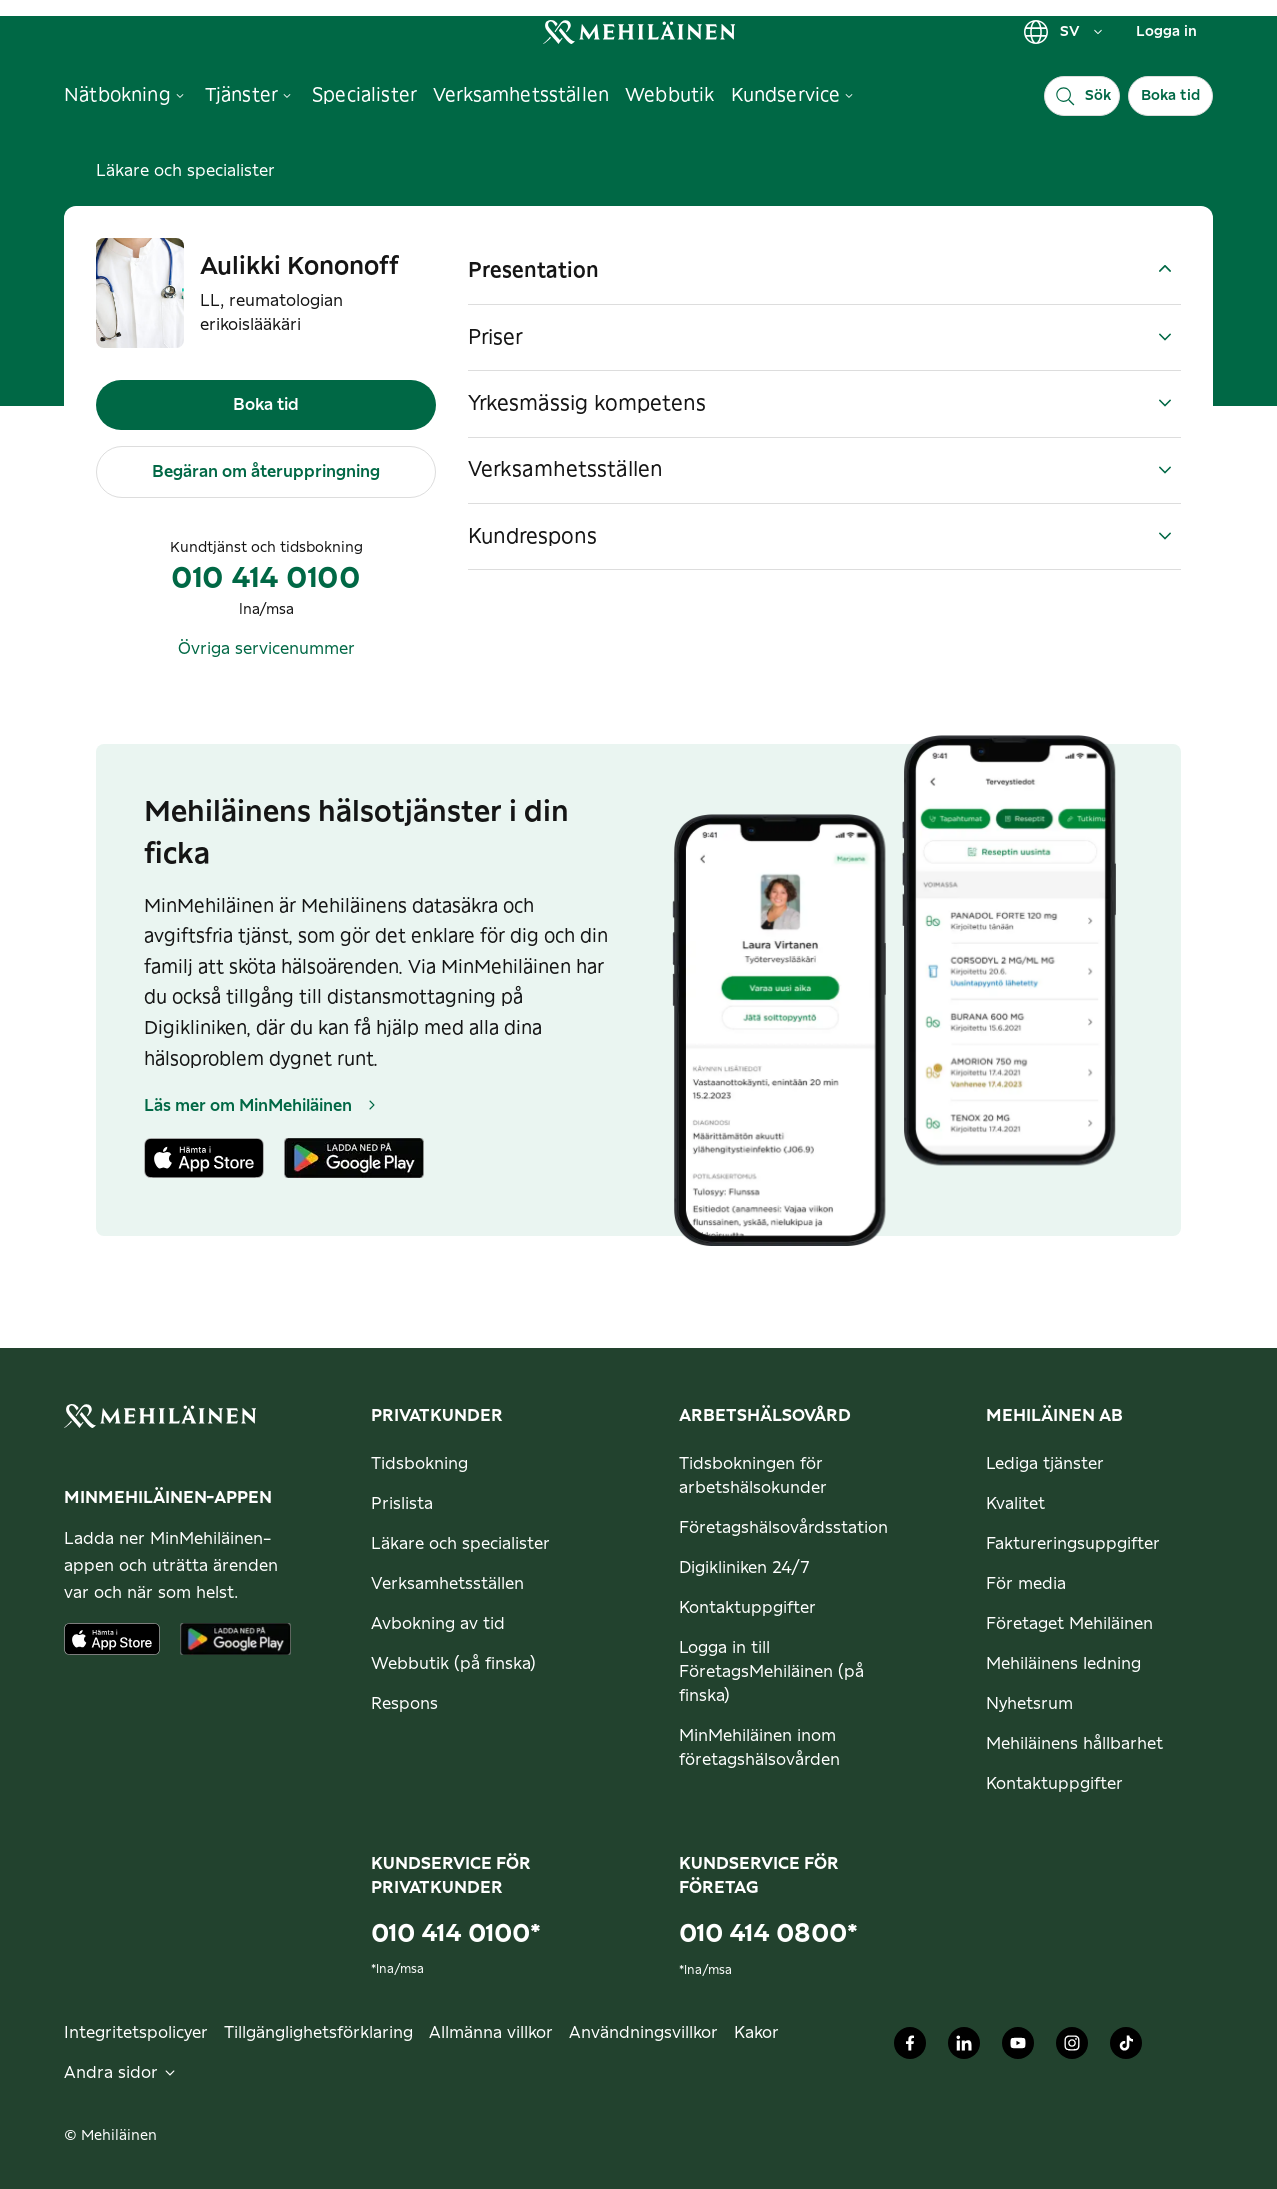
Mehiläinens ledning (1063, 1664)
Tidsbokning (419, 1464)
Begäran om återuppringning (266, 472)
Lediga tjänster (1045, 1464)
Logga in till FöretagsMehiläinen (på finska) (771, 1672)
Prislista (402, 1504)
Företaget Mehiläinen (1069, 1624)
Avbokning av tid (438, 1624)
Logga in (1166, 32)
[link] (639, 31)
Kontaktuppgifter (747, 1608)
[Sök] (1082, 96)
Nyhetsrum (1029, 1704)
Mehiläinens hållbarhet (1074, 1744)
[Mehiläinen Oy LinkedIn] (964, 2048)
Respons (404, 1704)
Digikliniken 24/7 (744, 1568)
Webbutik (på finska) (453, 1664)
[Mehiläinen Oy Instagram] (1072, 2048)
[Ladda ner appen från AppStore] (112, 1639)
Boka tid (1170, 96)
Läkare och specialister (185, 171)
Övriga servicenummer (266, 649)
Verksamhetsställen (447, 1584)
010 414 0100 (266, 579)
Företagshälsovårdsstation (783, 1528)
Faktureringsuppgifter (1073, 1544)
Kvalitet (1015, 1504)
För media (1026, 1584)
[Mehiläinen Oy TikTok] (1126, 2048)
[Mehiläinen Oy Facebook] (910, 2048)
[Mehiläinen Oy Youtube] (1018, 2048)
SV (1064, 32)
